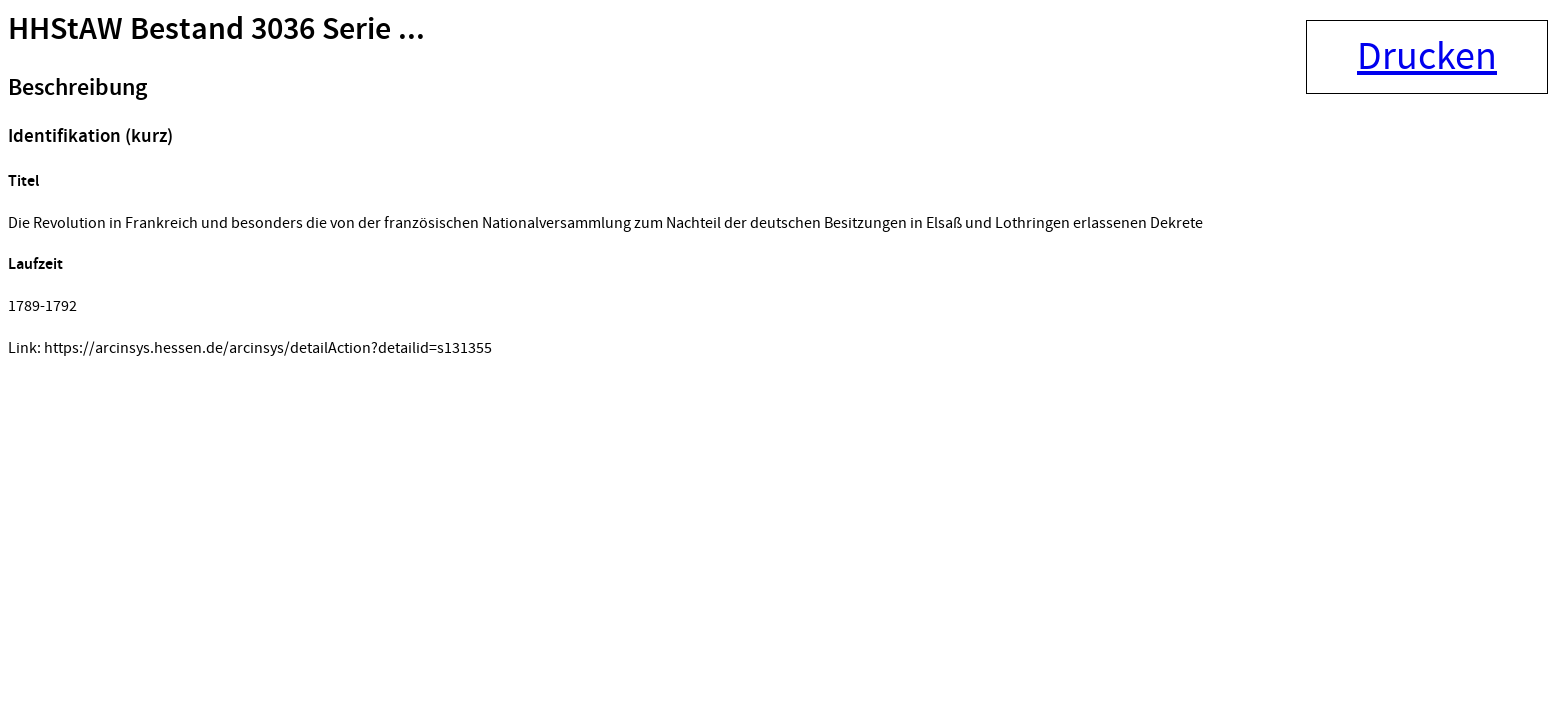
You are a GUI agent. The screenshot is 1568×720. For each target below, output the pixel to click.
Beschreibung (77, 88)
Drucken (1427, 57)
